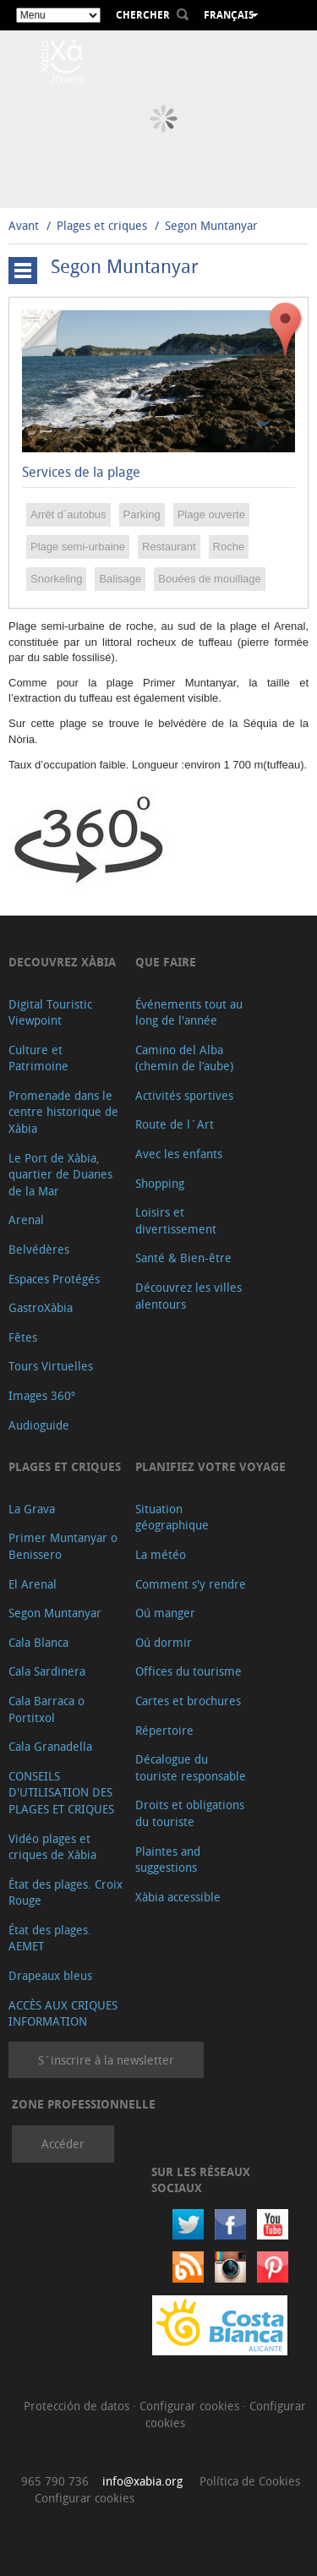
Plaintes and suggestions (167, 1859)
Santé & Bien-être (183, 1258)
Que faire (165, 962)
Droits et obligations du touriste (189, 1813)
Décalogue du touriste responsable (190, 1767)
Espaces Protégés (54, 1279)
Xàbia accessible (178, 1897)
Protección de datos (78, 2406)
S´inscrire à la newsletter (106, 2060)
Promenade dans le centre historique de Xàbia (63, 1111)
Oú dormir (163, 1642)
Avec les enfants (178, 1154)
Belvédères (38, 1249)
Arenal (26, 1219)
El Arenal (32, 1584)
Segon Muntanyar (211, 225)
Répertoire (164, 1730)
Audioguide (38, 1425)
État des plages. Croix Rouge (65, 1892)
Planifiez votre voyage (210, 1466)
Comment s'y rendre (190, 1584)
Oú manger (165, 1613)
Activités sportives (184, 1095)
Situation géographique (172, 1517)
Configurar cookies (191, 2406)
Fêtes (22, 1337)
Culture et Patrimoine (38, 1058)
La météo (160, 1554)
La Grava (31, 1509)
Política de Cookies (249, 2481)
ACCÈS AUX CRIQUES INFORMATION (63, 2013)
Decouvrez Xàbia (62, 962)
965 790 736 (55, 2481)
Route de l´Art (174, 1124)
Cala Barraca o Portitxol (46, 1709)
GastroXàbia (40, 1307)
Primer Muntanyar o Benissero (63, 1545)
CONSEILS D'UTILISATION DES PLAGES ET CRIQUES (61, 1792)
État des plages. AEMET (49, 1938)
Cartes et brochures (188, 1701)
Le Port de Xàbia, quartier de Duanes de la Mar (60, 1174)
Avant (23, 225)
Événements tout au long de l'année (189, 1012)
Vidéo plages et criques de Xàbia (52, 1846)
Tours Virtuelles (50, 1366)
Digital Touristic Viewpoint (50, 1012)
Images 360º (41, 1395)
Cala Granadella (50, 1746)
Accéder (63, 2144)
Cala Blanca (38, 1642)
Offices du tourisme (188, 1671)
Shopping (159, 1183)
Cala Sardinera (46, 1671)
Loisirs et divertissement (175, 1220)
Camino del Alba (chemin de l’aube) (184, 1058)
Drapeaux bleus (50, 1975)
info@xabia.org (142, 2481)
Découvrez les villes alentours (188, 1295)
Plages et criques (102, 225)
